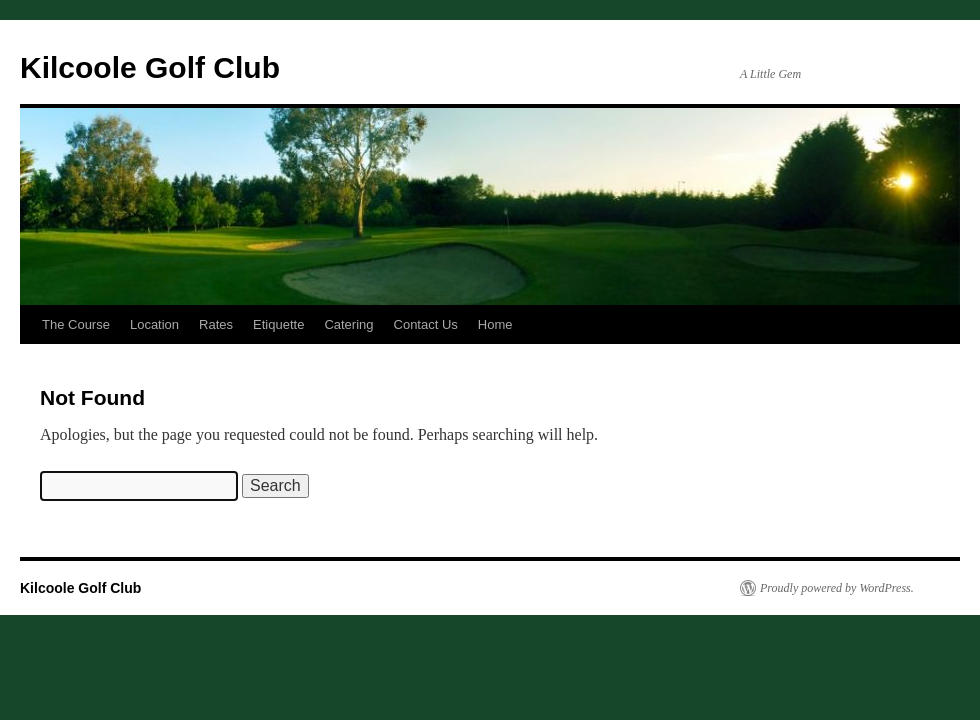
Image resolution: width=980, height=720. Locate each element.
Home (495, 324)
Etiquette (278, 324)
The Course (76, 324)
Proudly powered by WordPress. (837, 588)
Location (154, 324)
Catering (348, 324)
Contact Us (426, 324)
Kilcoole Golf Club (150, 67)
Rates (216, 324)
